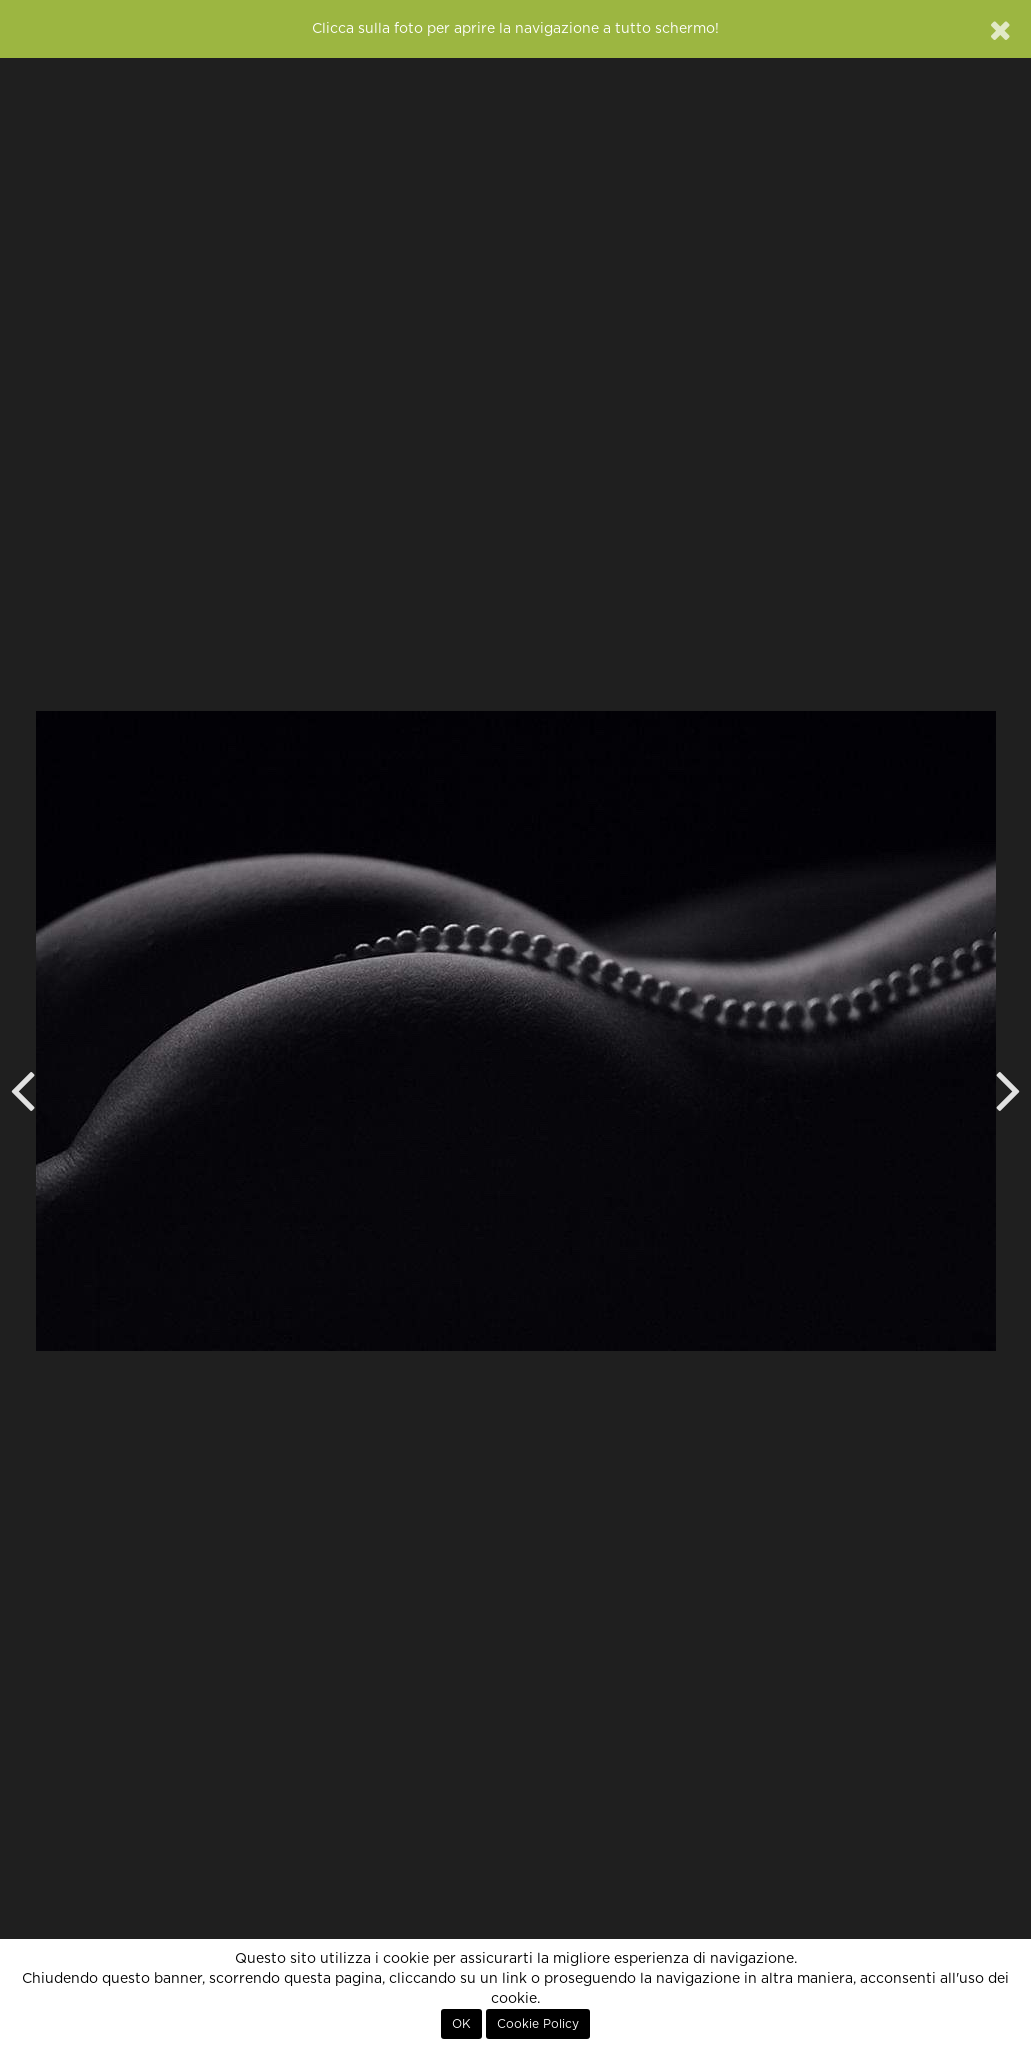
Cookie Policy (538, 2024)
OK (461, 2024)
